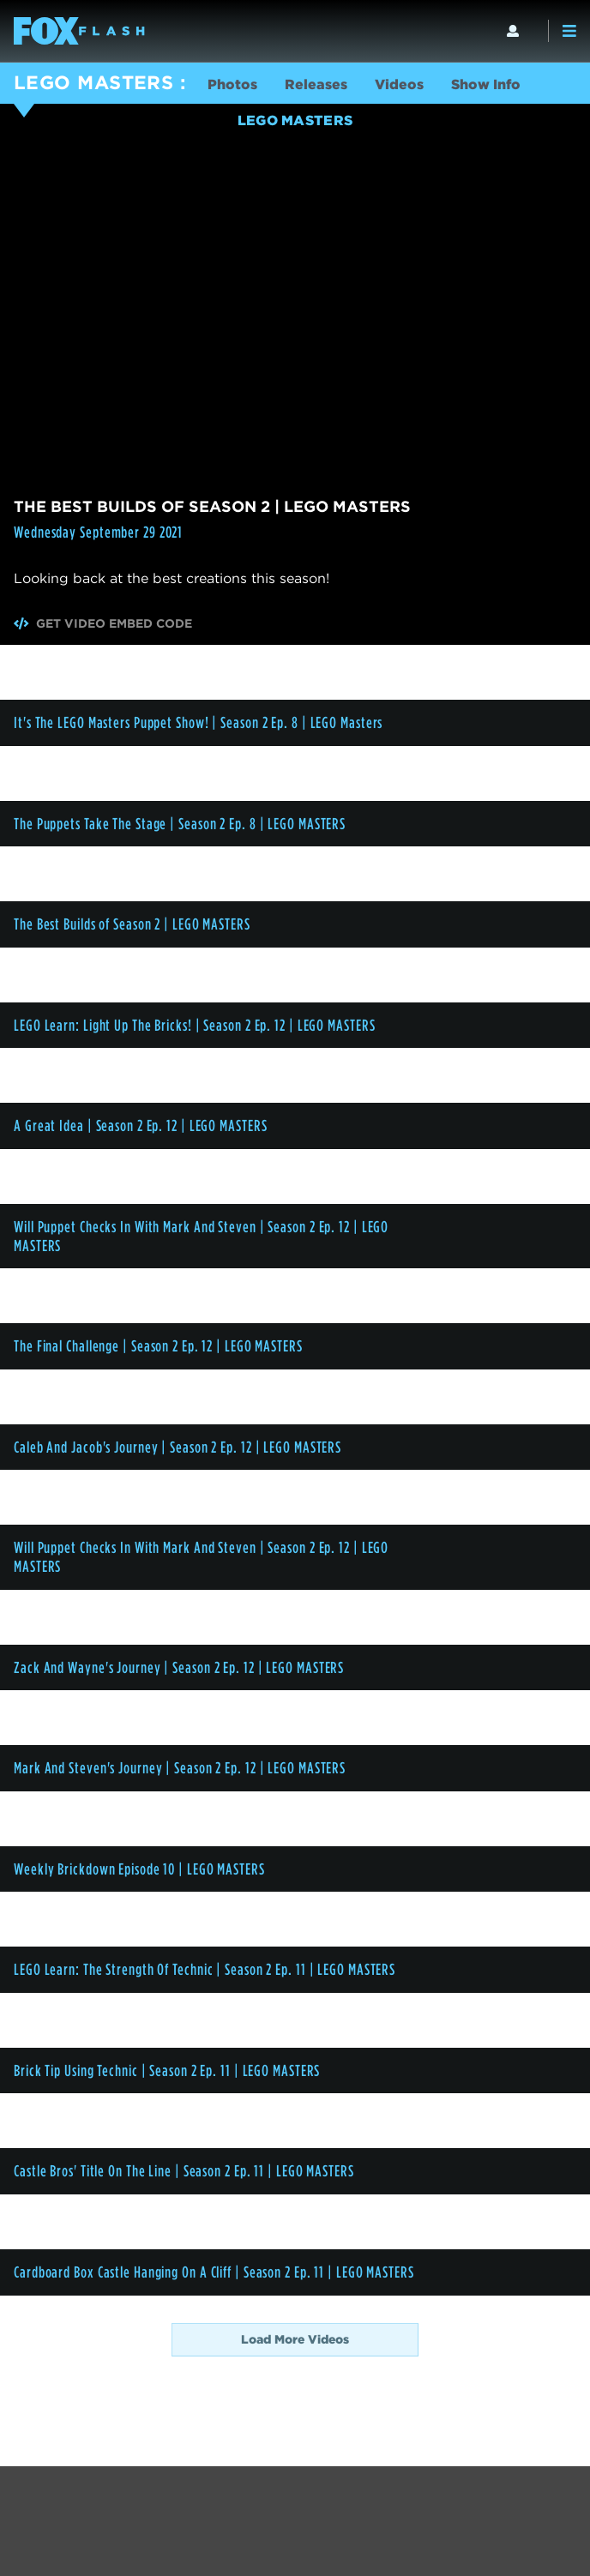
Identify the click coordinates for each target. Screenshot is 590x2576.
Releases (316, 84)
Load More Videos (295, 2339)
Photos (232, 84)
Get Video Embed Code (103, 623)
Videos (399, 84)
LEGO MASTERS (93, 82)
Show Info (486, 84)
